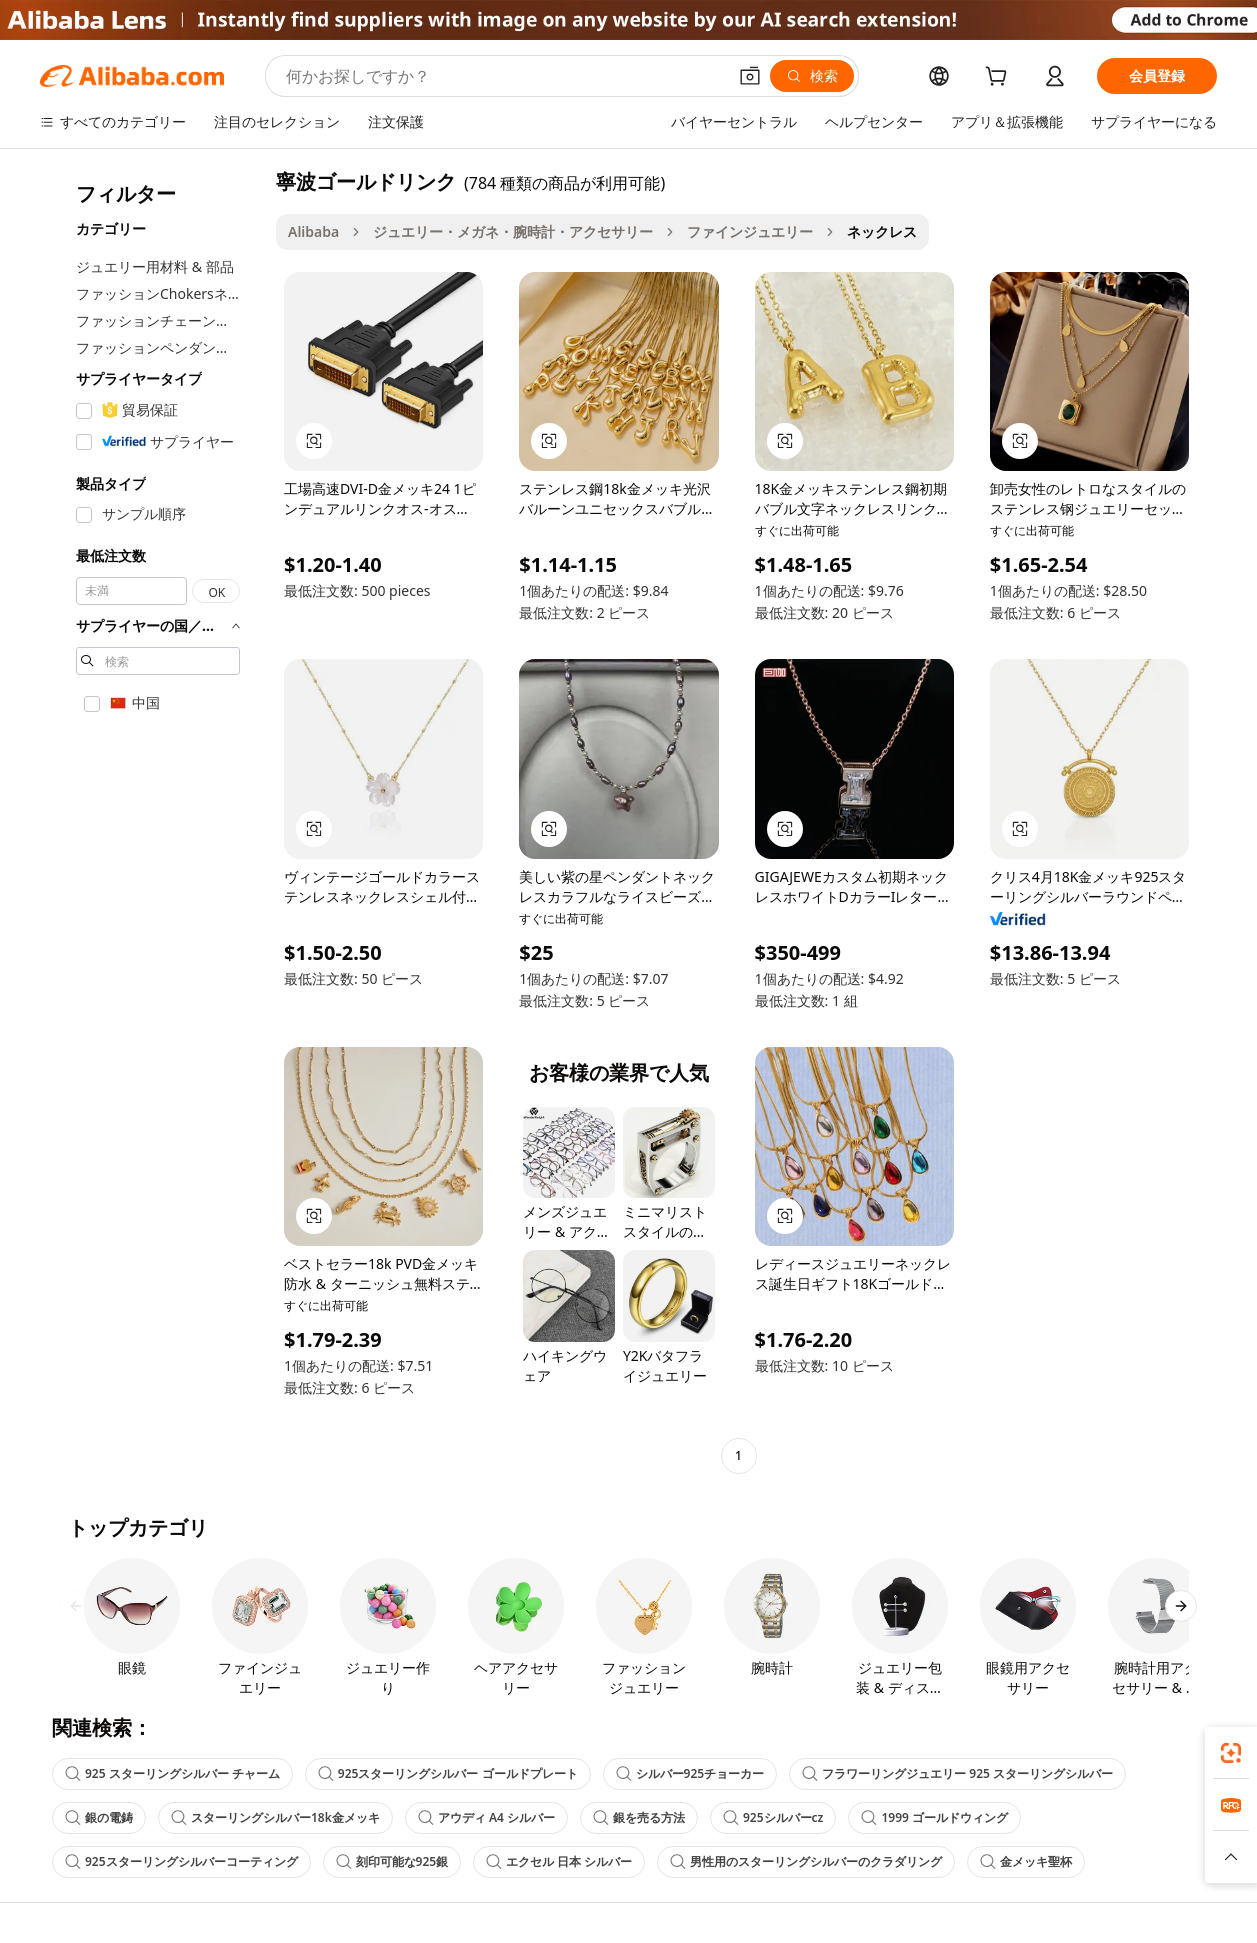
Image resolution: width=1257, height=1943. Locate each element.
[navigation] (152, 821)
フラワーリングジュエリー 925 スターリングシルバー (957, 1773)
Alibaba (313, 231)
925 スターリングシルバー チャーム (172, 1773)
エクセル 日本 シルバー (559, 1861)
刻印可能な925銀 (392, 1861)
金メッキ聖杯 (1026, 1861)
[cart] (1000, 78)
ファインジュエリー (750, 231)
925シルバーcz (773, 1817)
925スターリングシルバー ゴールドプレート (448, 1773)
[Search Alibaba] (504, 76)
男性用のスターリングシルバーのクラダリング (806, 1861)
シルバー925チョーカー (690, 1773)
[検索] (812, 76)
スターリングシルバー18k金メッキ (275, 1817)
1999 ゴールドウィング (934, 1817)
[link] (1231, 1753)
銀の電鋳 (99, 1817)
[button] (750, 76)
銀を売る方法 (639, 1817)
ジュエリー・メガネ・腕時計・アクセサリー (513, 231)
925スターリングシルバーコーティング (181, 1861)
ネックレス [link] (882, 231)
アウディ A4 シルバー (486, 1817)
